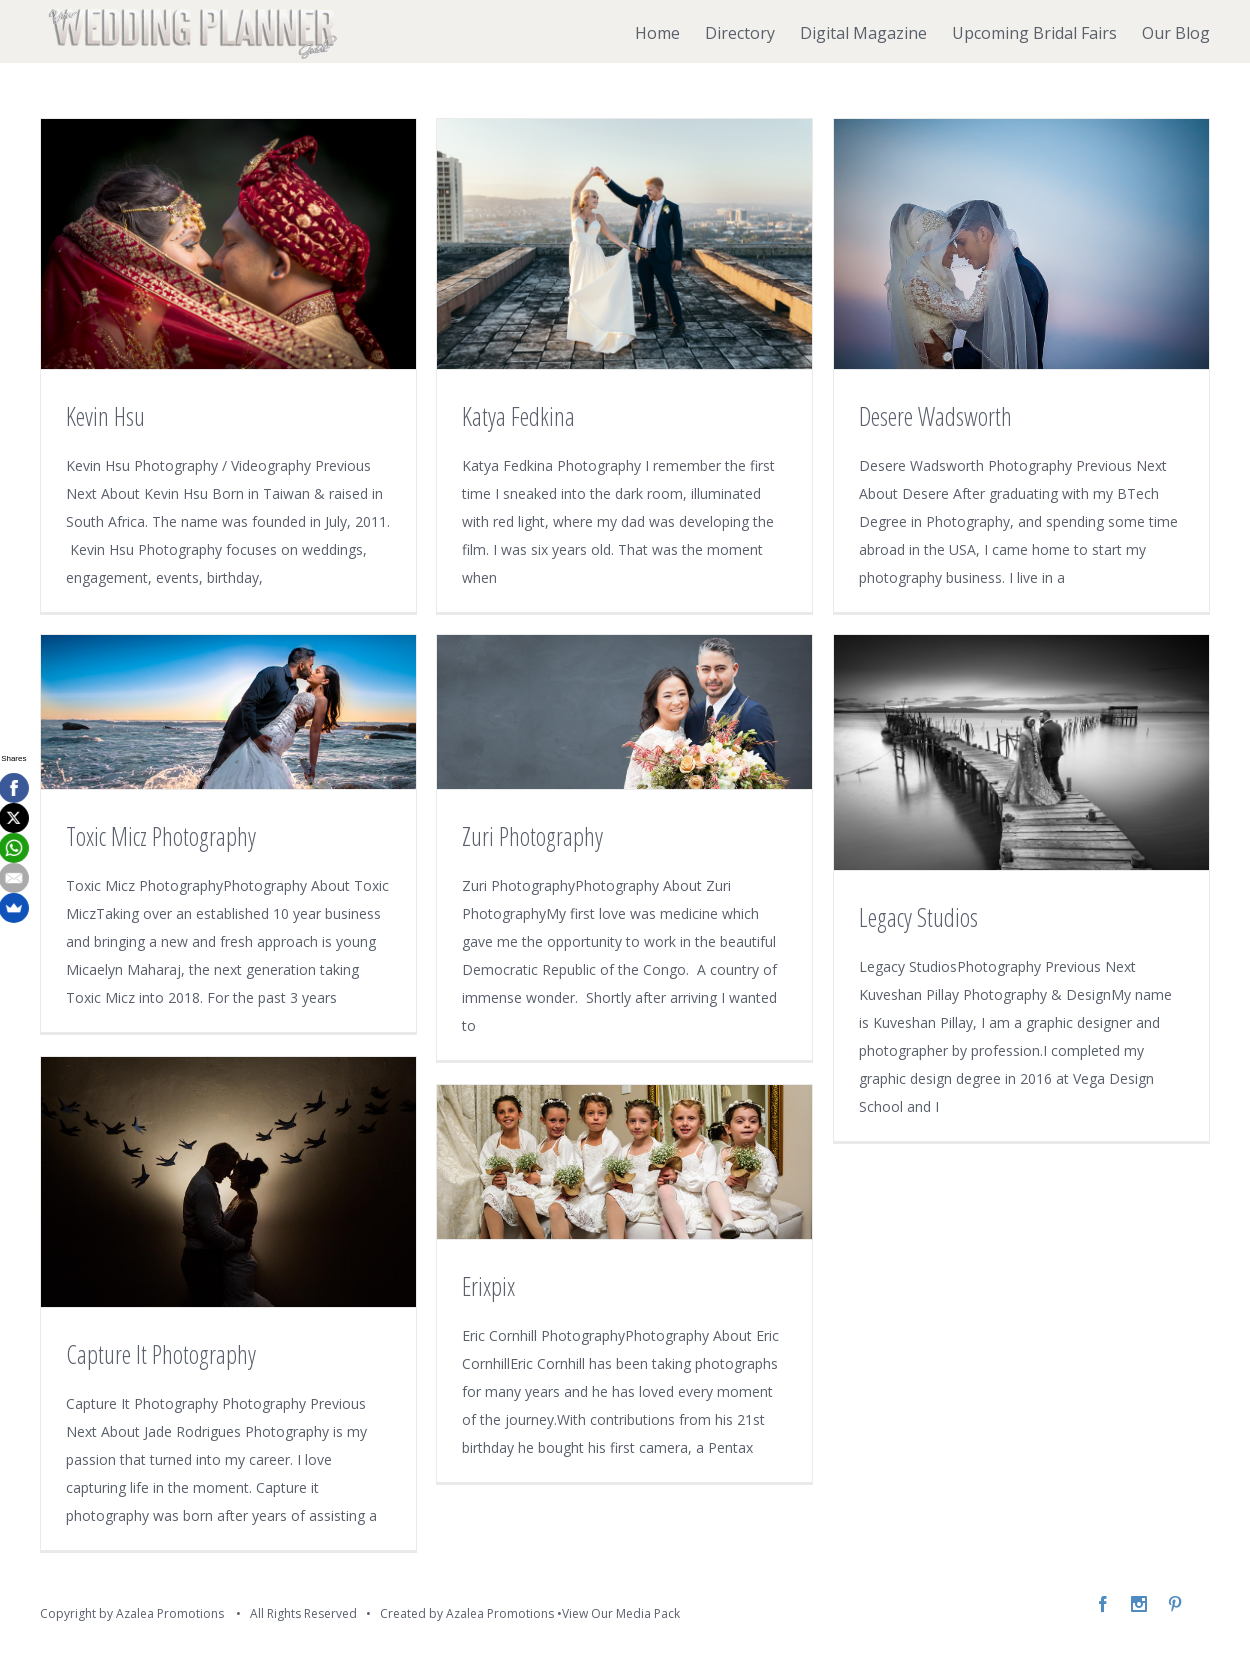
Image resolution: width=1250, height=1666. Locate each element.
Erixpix (488, 1286)
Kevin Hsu (105, 416)
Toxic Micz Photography (161, 836)
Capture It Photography (161, 1354)
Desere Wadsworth (935, 416)
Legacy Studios (918, 917)
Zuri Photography (532, 836)
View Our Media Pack (621, 1613)
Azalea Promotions (500, 1613)
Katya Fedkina (518, 416)
